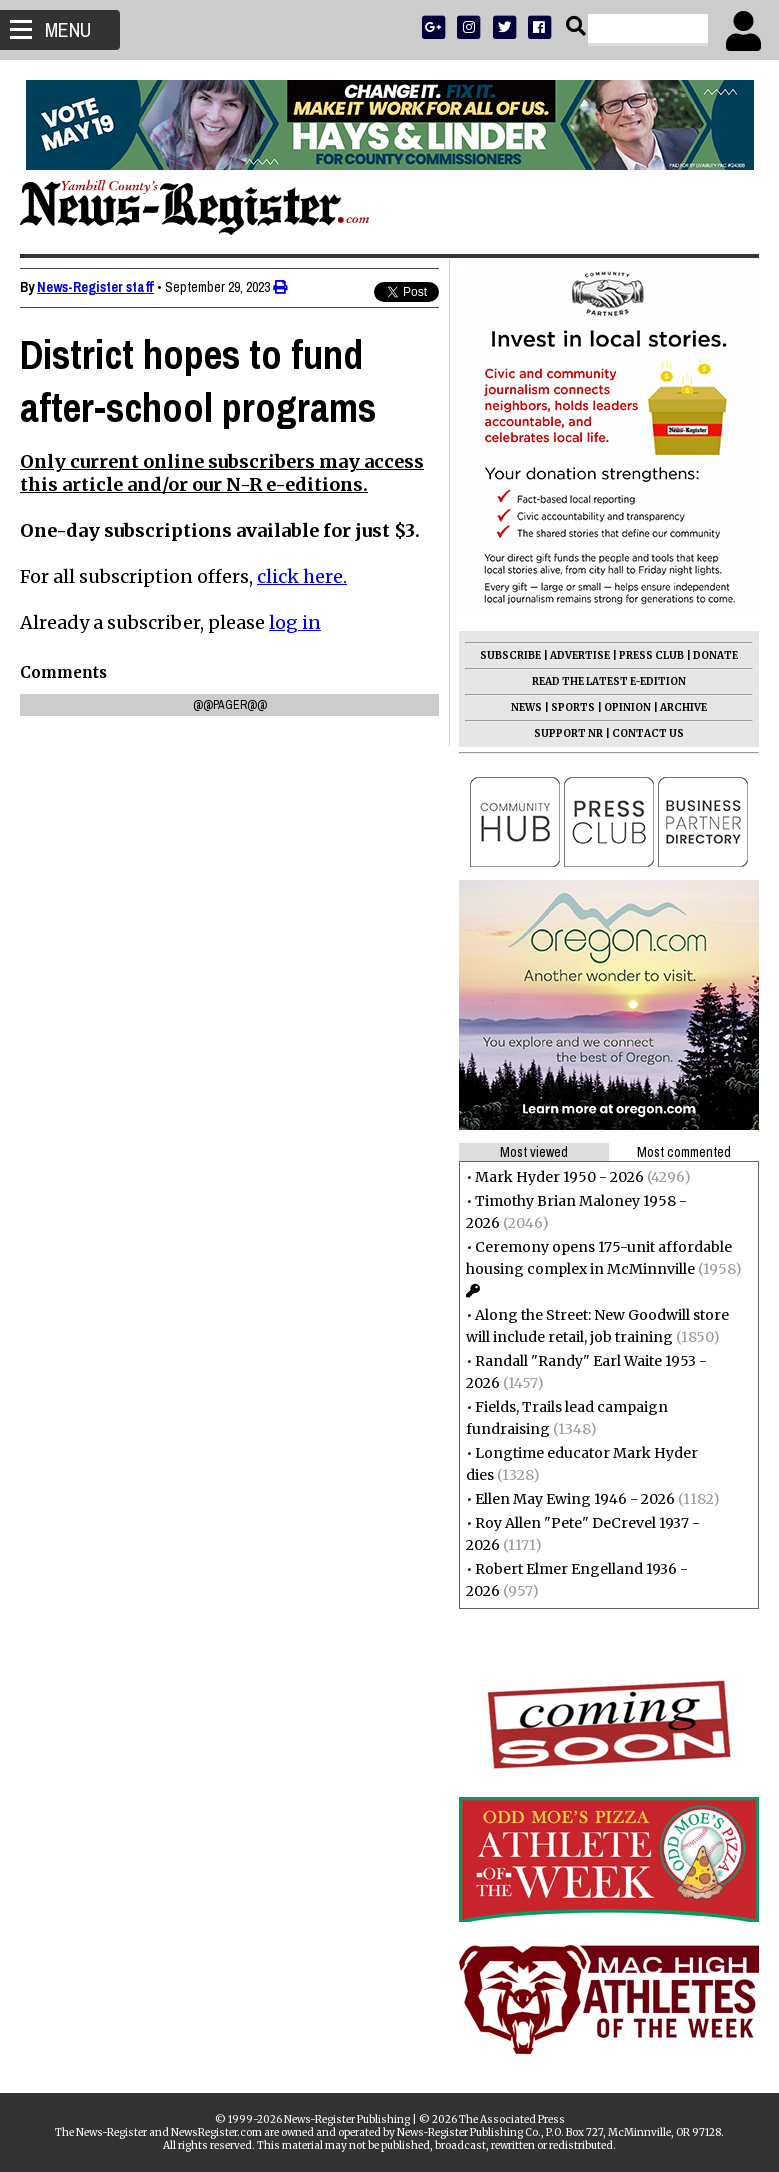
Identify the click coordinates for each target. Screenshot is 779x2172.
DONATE (715, 655)
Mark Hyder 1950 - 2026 (559, 1177)
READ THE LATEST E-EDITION (609, 681)
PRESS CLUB (651, 655)
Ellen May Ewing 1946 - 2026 (575, 1499)
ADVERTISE (580, 655)
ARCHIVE (683, 707)
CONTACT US (648, 733)
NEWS (526, 707)
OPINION (627, 707)
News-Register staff (95, 287)
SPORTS (573, 707)
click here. (302, 576)
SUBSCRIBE (510, 655)
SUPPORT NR (568, 733)
